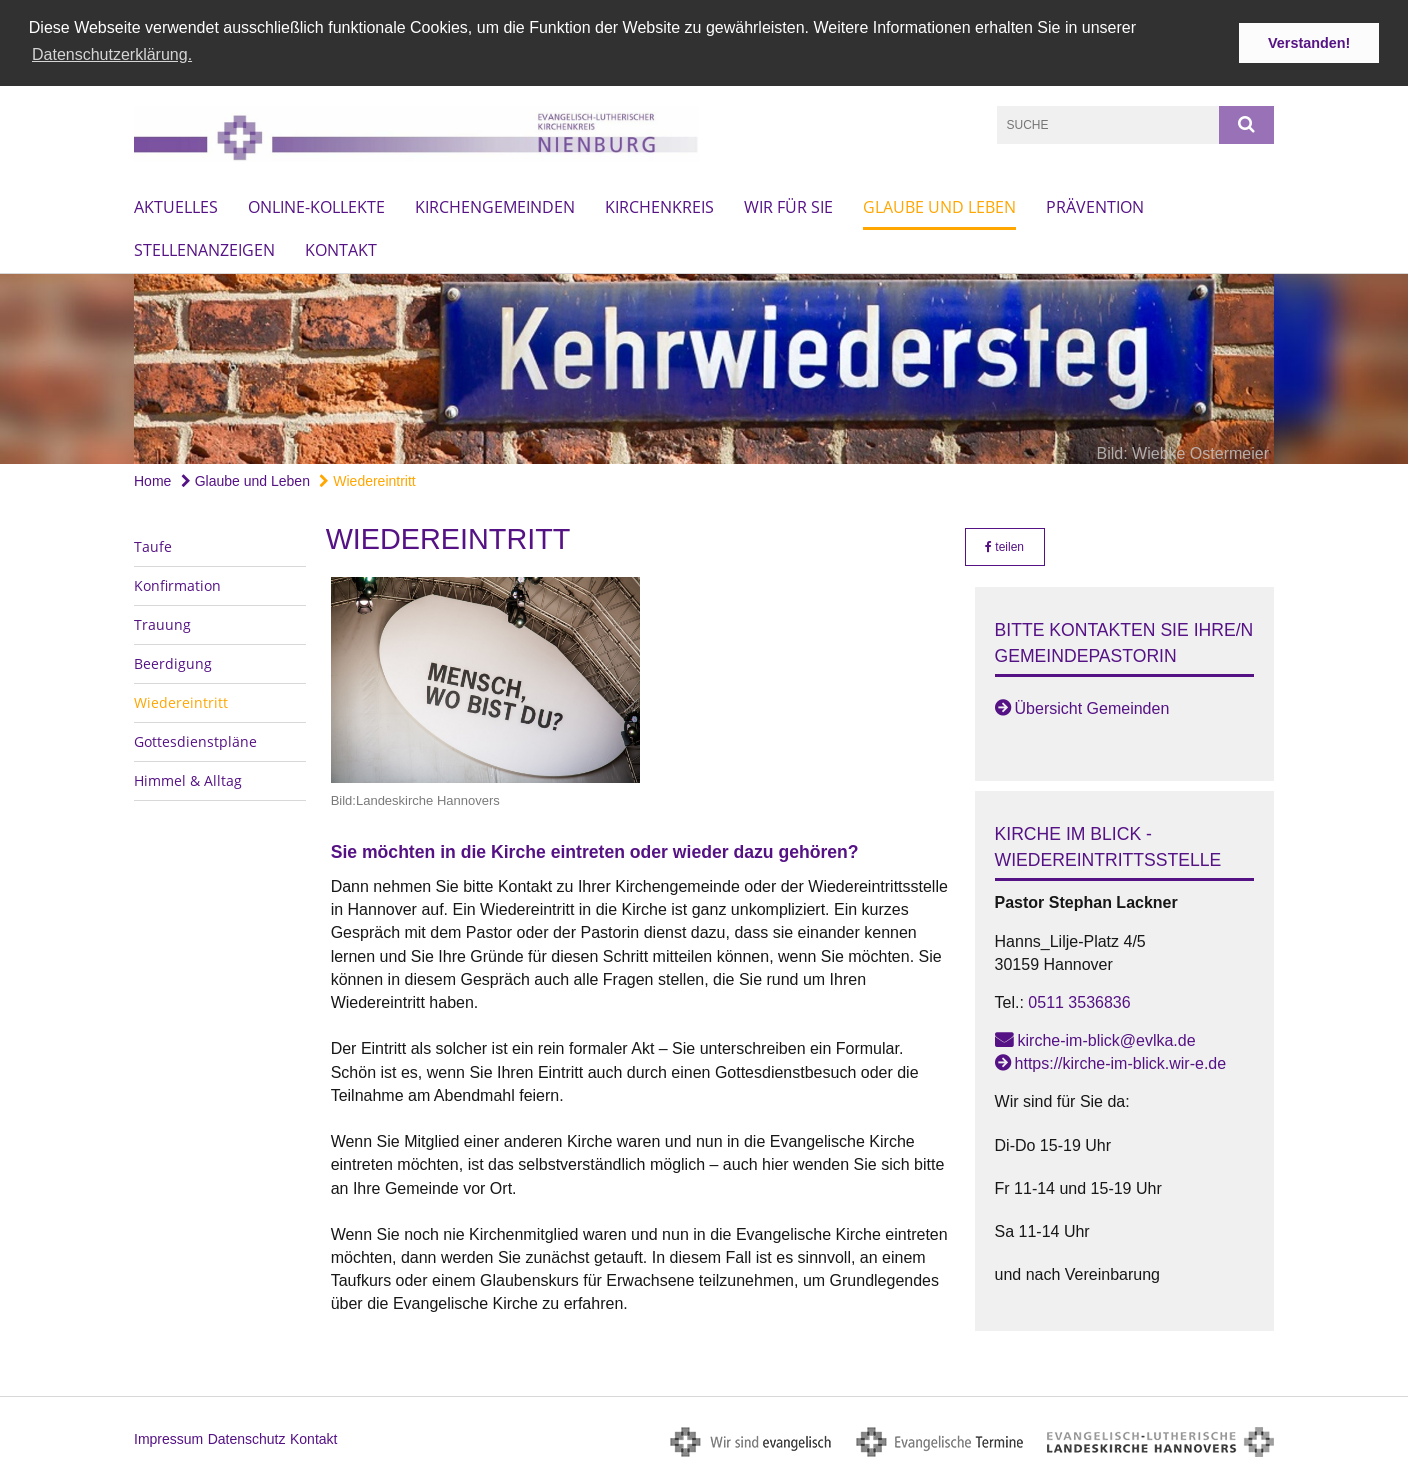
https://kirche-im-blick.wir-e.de (1121, 1061)
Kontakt (341, 248)
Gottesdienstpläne (195, 738)
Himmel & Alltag (188, 777)
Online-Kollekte (316, 205)
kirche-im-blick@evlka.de (1107, 1037)
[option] (704, 367)
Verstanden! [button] (1309, 43)
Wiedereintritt (367, 479)
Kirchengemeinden (495, 205)
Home (152, 479)
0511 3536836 (1079, 999)
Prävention (1095, 205)
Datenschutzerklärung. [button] (112, 54)
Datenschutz (247, 1436)
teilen (1004, 544)
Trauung (162, 621)
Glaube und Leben (939, 205)
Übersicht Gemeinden (1092, 706)
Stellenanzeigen (204, 248)
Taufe (153, 543)
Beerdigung (173, 660)
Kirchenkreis (659, 205)
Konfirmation (177, 582)
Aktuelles (176, 205)
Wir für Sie (788, 205)
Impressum (168, 1436)
